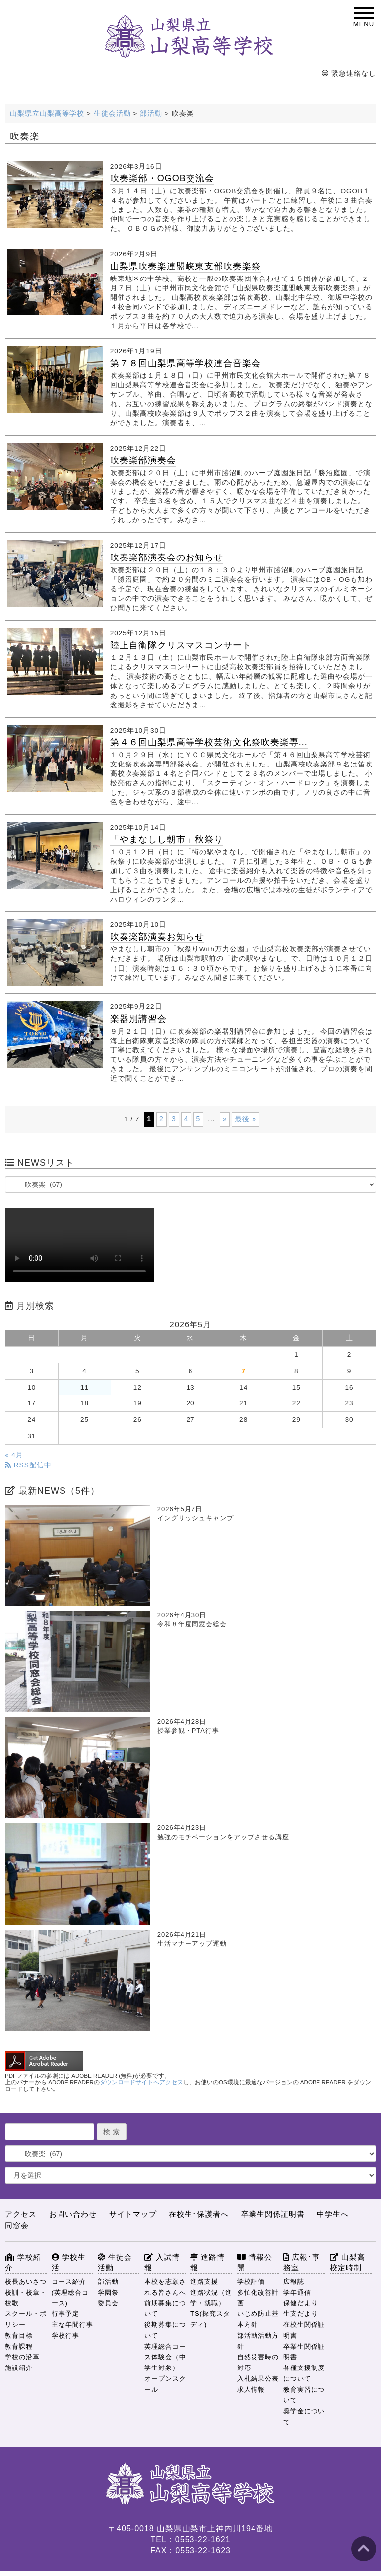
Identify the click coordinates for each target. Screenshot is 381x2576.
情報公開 (254, 2262)
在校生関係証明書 (304, 2330)
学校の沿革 (22, 2357)
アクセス (21, 2214)
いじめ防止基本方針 (258, 2319)
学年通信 (297, 2292)
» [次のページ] (225, 1119)
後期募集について (165, 2330)
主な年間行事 (72, 2324)
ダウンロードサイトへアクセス (141, 2082)
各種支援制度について (304, 2373)
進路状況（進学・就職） (211, 2298)
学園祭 (108, 2292)
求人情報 (251, 2389)
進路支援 (204, 2281)
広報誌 (293, 2281)
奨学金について (304, 2416)
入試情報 (162, 2262)
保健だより (300, 2303)
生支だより (300, 2313)
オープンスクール (165, 2384)
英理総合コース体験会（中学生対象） (165, 2357)
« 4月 (14, 1455)
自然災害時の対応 (258, 2362)
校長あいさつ (26, 2281)
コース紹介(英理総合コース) (70, 2292)
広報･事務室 (301, 2262)
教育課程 (19, 2346)
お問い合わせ (73, 2214)
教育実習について (304, 2395)
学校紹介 (23, 2262)
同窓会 (17, 2225)
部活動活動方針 (258, 2341)
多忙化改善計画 (258, 2298)
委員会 (108, 2303)
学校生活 (69, 2262)
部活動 (108, 2281)
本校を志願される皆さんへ (165, 2287)
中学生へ (333, 2214)
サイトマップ (133, 2214)
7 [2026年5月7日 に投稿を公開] (243, 1371)
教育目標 (19, 2335)
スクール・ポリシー (26, 2319)
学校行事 (65, 2335)
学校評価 (251, 2281)
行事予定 (65, 2313)
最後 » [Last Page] (245, 1119)
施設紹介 (19, 2367)
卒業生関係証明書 (273, 2214)
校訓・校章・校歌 (26, 2298)
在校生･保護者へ (199, 2214)
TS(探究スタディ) (210, 2319)
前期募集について (165, 2308)
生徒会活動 (115, 2262)
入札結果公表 (258, 2378)
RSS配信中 (28, 1465)
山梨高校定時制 (347, 2262)
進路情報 (207, 2262)
